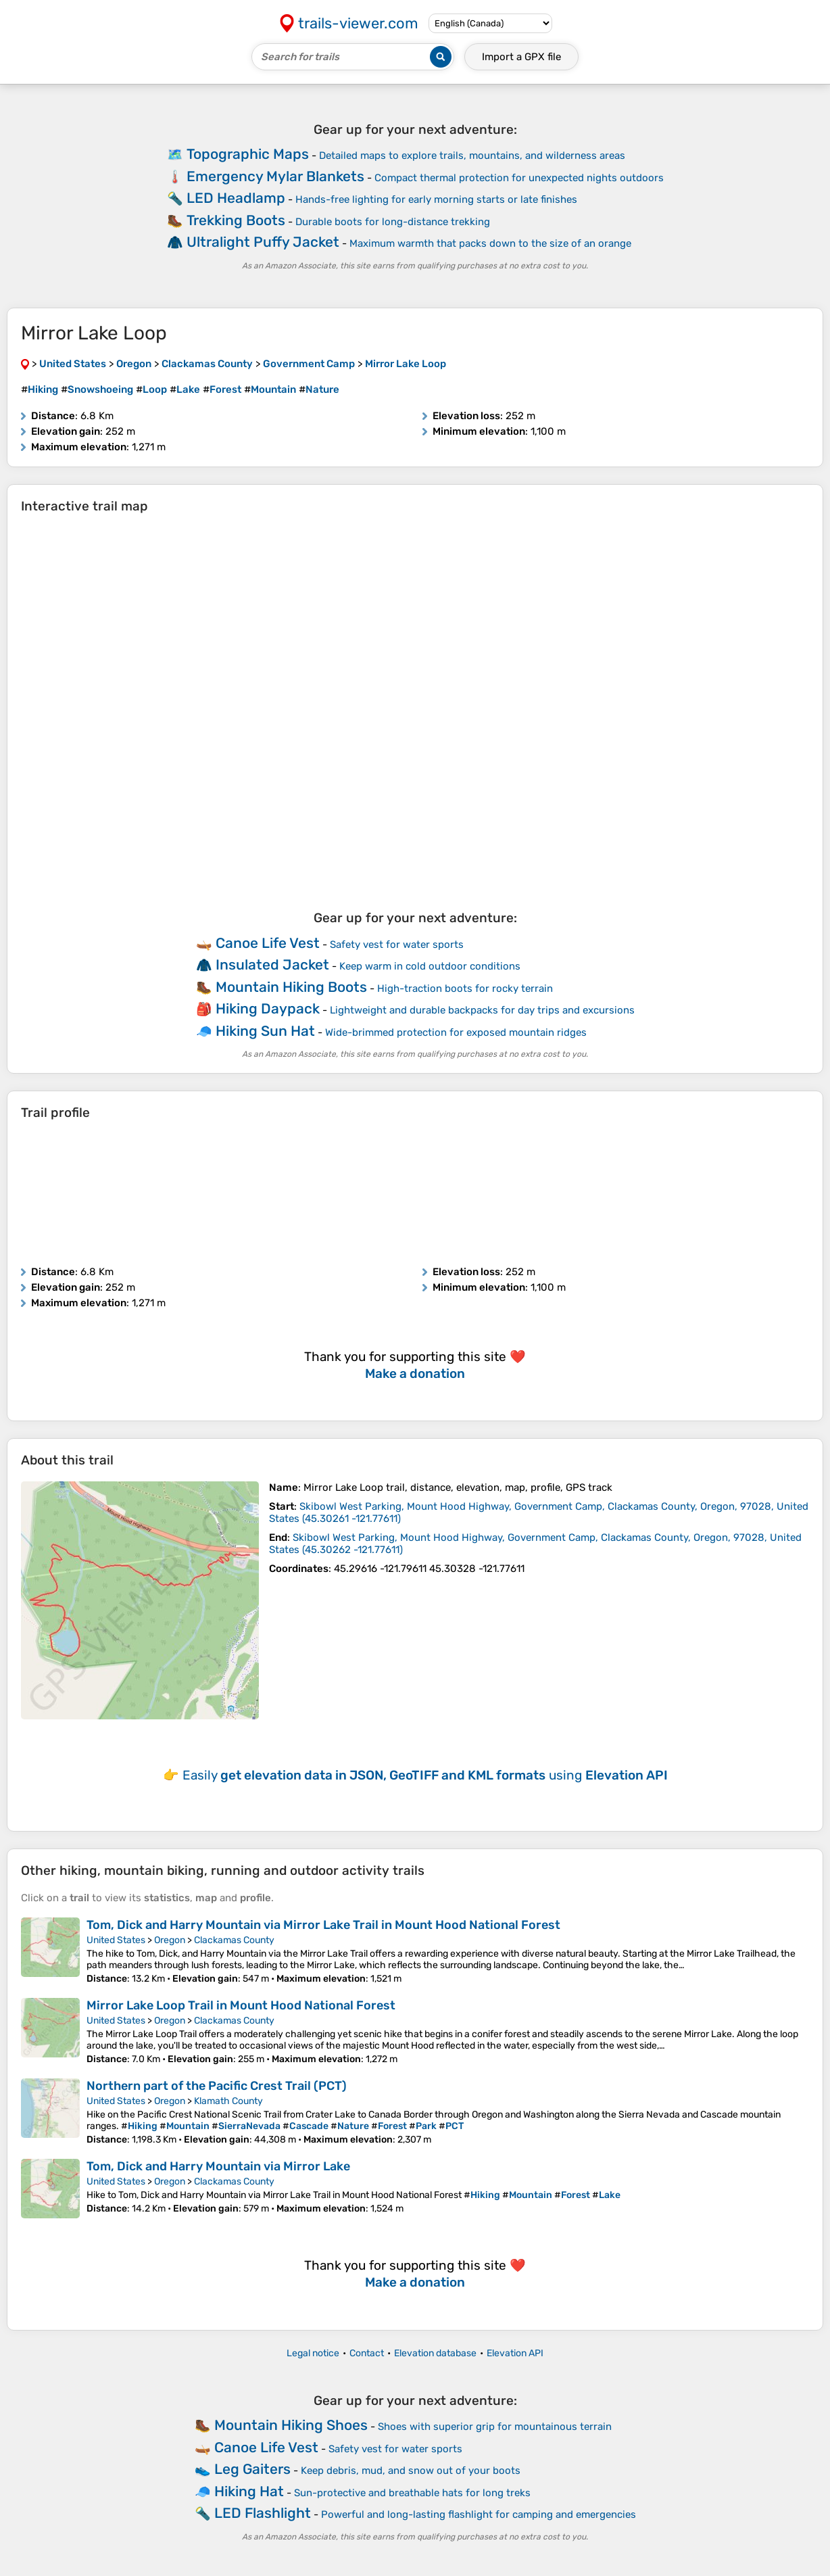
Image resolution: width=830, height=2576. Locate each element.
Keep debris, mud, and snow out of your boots (410, 2470)
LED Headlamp (236, 197)
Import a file (521, 57)
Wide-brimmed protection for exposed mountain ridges (456, 1032)
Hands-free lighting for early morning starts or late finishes (436, 199)
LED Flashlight (262, 2512)
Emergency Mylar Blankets (275, 176)
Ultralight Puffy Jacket (263, 241)
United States (116, 1940)
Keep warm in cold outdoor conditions (429, 966)
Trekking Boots (236, 220)
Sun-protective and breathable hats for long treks (412, 2493)
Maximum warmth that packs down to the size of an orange (490, 243)
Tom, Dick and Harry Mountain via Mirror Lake (218, 2166)
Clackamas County (234, 1940)
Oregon (169, 1940)
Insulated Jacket (272, 964)
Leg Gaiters (252, 2468)
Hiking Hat (249, 2491)
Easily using (425, 1775)
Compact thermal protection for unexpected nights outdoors (519, 178)
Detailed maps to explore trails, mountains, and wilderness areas (472, 155)
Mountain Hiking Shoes (291, 2424)
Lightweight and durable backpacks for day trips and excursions (482, 1010)
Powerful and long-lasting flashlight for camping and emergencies (478, 2514)
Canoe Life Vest (268, 942)
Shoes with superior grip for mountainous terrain (495, 2426)
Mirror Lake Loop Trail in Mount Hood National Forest (241, 2005)
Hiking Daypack (268, 1008)
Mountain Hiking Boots (291, 986)
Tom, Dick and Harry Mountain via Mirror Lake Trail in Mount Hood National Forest (323, 1924)
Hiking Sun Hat (265, 1030)
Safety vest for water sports (397, 944)
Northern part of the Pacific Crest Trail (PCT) (217, 2085)
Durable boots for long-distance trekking (392, 222)
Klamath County (228, 2101)
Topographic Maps (248, 153)
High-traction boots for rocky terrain (465, 988)
